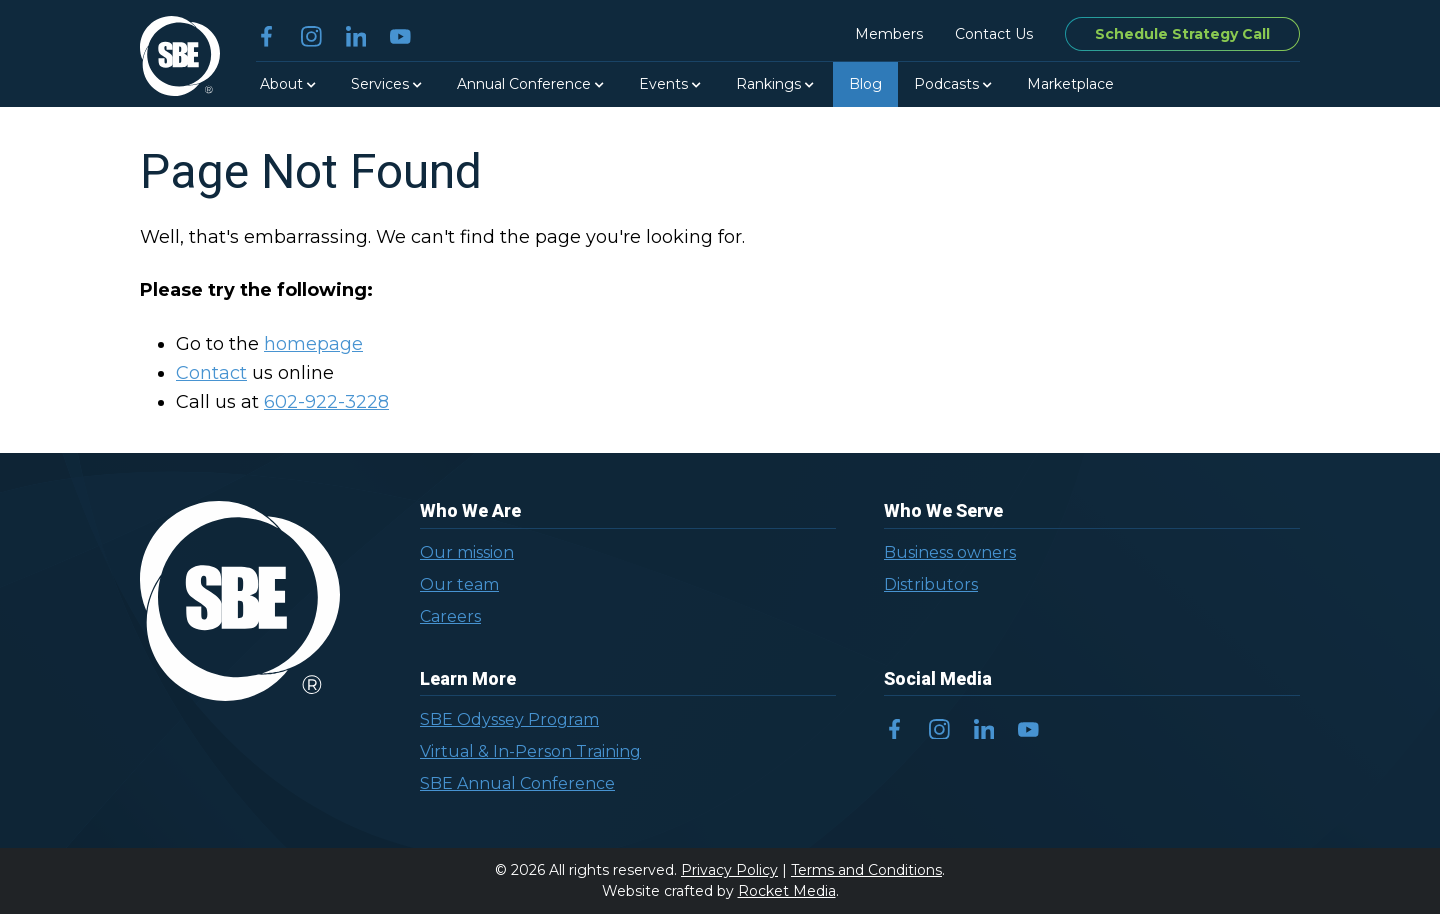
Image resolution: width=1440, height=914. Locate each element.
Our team (459, 584)
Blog (865, 84)
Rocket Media (787, 891)
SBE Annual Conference (517, 783)
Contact (211, 373)
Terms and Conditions (866, 870)
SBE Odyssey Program (509, 719)
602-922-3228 (326, 402)
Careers (450, 616)
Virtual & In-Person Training (530, 751)
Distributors (931, 584)
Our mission (467, 552)
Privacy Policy (729, 870)
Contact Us (994, 34)
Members (889, 34)
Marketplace (1070, 84)
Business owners (950, 552)
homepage (313, 344)
